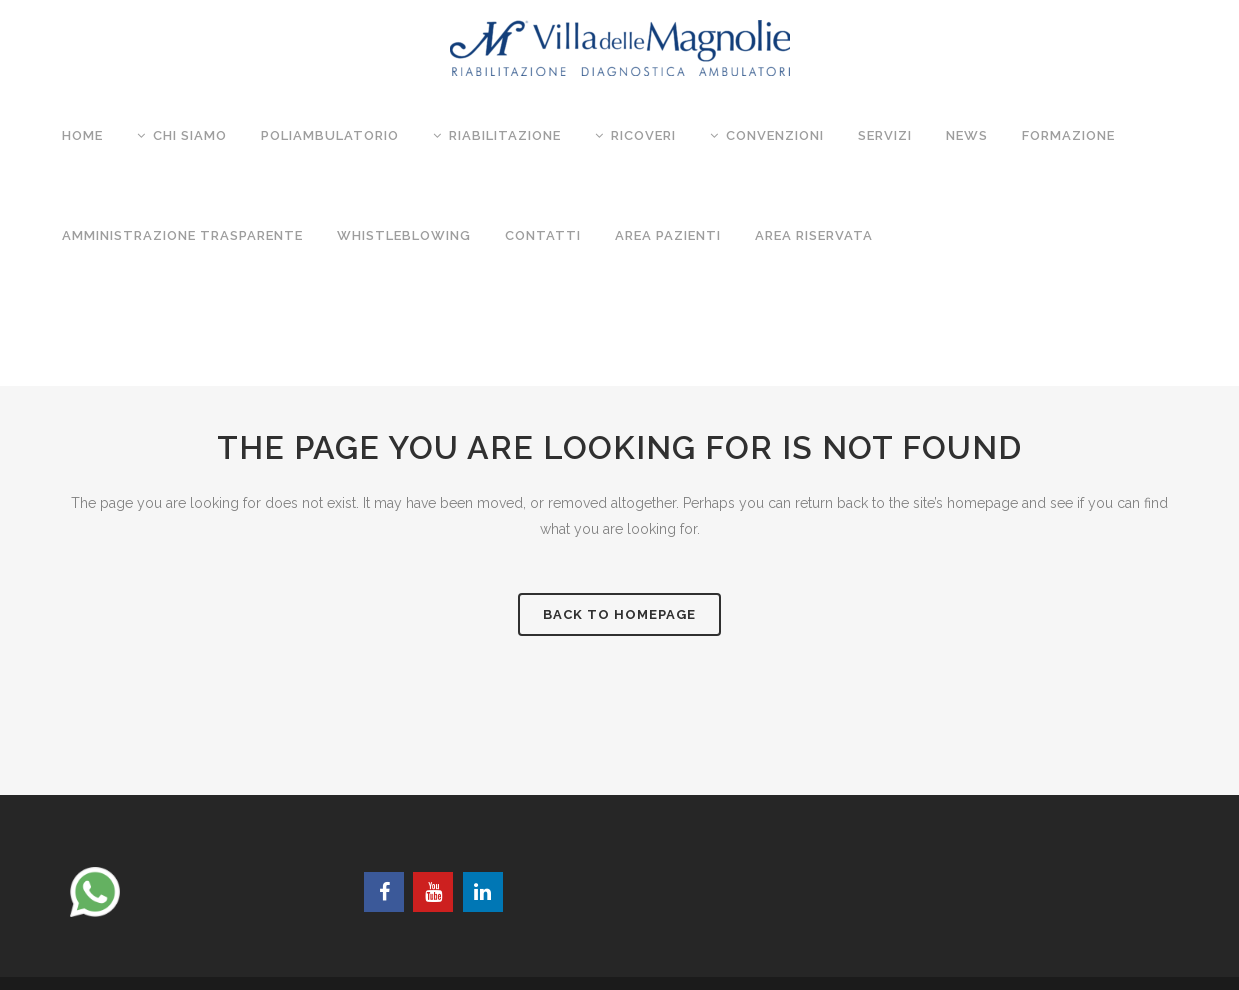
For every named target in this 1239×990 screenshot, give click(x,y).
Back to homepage (619, 614)
